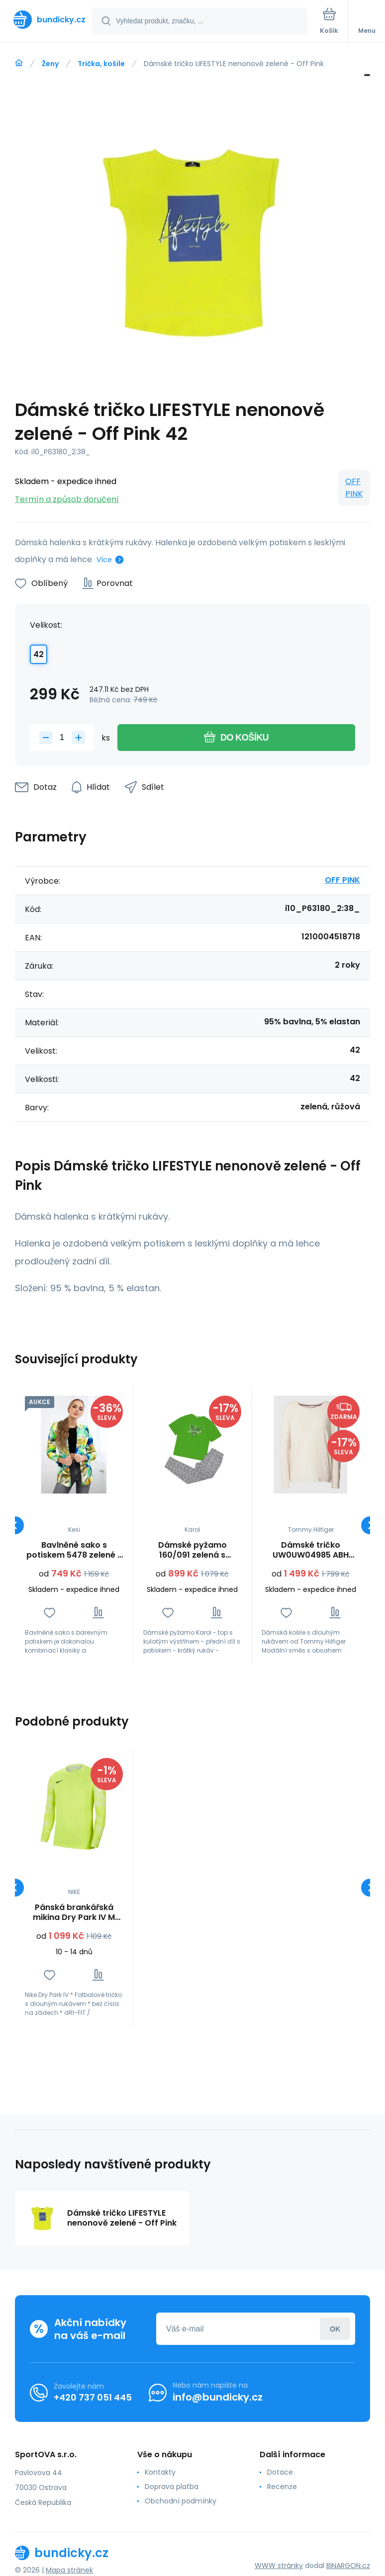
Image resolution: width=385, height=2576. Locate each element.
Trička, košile (101, 64)
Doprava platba (171, 2487)
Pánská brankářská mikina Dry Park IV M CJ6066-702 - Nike (74, 1912)
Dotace (280, 2472)
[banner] (46, 19)
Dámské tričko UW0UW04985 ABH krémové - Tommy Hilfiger (311, 1550)
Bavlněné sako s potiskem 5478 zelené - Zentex (74, 1550)
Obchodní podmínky (180, 2501)
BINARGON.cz (348, 2566)
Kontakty (160, 2472)
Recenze (282, 2487)
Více (104, 560)
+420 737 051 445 (93, 2397)
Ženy (50, 64)
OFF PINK (354, 487)
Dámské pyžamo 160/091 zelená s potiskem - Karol (192, 1550)
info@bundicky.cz (218, 2397)
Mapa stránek (69, 2570)
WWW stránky (279, 2566)
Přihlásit (335, 2329)
